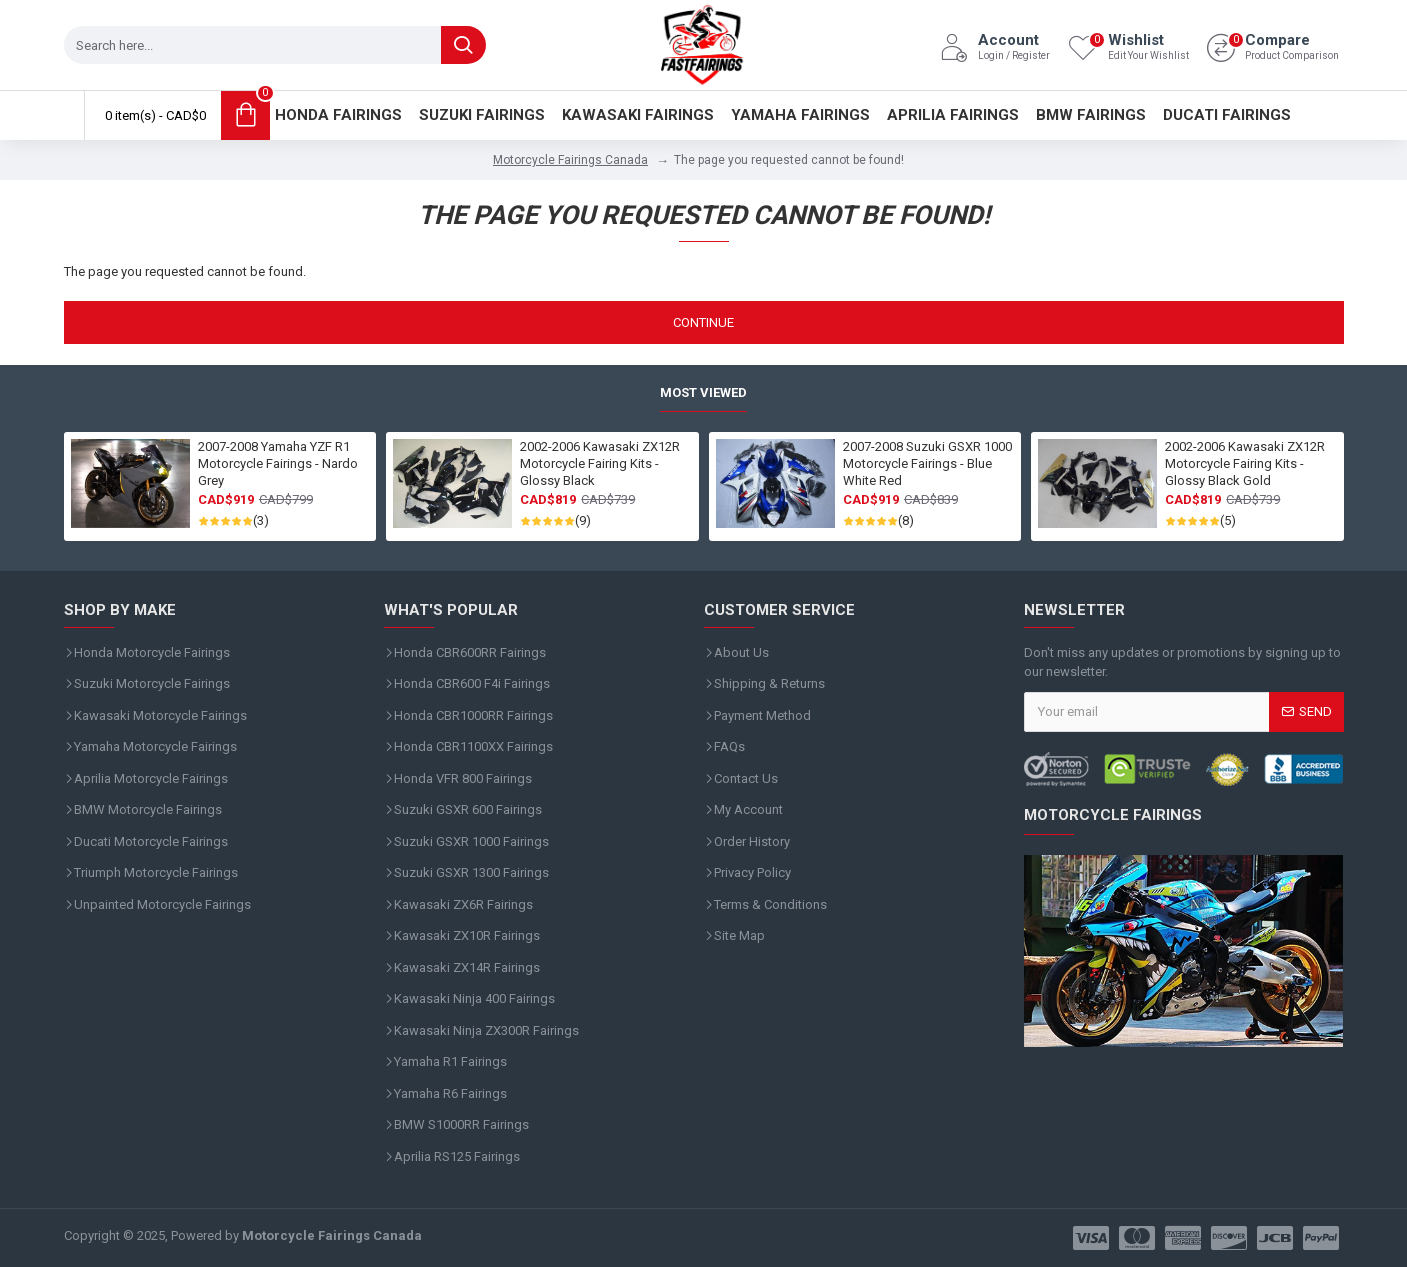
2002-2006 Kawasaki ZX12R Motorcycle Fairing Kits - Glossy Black (600, 463)
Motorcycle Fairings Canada (570, 160)
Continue (703, 322)
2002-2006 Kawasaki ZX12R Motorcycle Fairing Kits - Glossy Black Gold (1245, 463)
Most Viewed (703, 392)
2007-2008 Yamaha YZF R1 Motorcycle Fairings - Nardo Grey (278, 463)
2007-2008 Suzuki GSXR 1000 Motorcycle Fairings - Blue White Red (927, 463)
